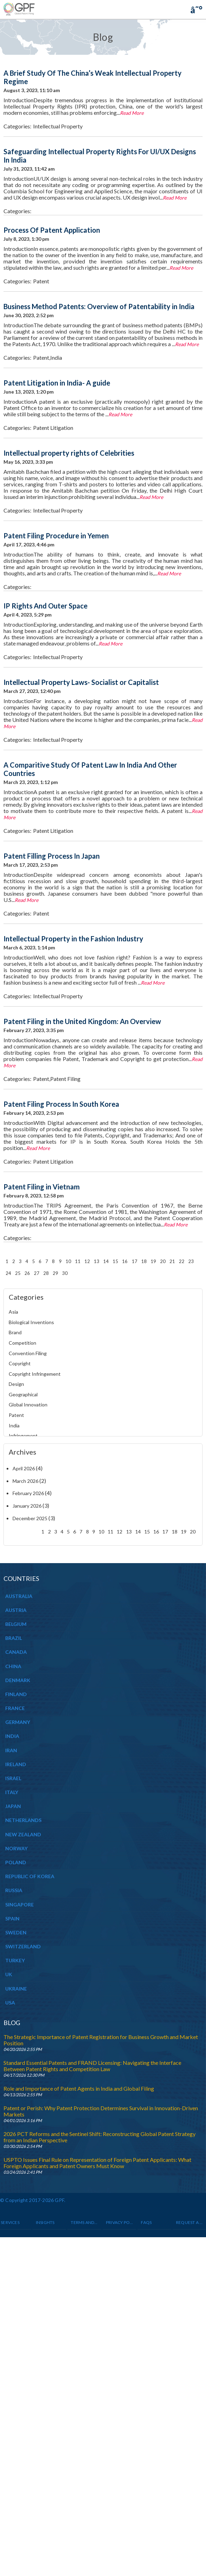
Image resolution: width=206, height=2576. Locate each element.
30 (65, 1273)
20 (163, 1261)
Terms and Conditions (84, 2222)
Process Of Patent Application (51, 230)
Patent (41, 281)
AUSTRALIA (18, 1596)
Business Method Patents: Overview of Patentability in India (98, 306)
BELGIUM (15, 1624)
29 (55, 1273)
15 (115, 1261)
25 (18, 1273)
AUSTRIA (15, 1610)
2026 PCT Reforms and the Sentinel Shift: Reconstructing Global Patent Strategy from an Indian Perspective (99, 2136)
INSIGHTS (45, 2222)
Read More (132, 113)
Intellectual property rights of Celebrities (68, 453)
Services (10, 2222)
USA (10, 2003)
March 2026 (25, 1481)
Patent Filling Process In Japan (51, 856)
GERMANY (17, 1722)
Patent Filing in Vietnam (41, 1186)
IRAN (11, 1750)
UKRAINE (16, 1989)
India (14, 1425)
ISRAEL (13, 1778)
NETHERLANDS (23, 1820)
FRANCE (15, 1708)
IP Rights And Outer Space (45, 606)
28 (46, 1273)
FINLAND (16, 1694)
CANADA (16, 1652)
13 (96, 1261)
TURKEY (15, 1960)
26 (27, 1273)
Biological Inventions (31, 1322)
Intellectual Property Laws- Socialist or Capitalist (81, 682)
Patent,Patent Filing (57, 1078)
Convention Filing (28, 1353)
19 (153, 1261)
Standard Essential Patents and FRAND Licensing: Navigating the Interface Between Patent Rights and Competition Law (92, 2065)
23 (191, 1261)
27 (36, 1273)
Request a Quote (189, 2222)
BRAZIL (13, 1638)
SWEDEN (15, 1932)
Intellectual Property (58, 126)
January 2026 (27, 1506)
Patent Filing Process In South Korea (61, 1104)
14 (106, 1261)
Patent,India (47, 357)
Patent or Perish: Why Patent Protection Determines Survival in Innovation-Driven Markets (100, 2111)
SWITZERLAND (23, 1946)
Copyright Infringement (35, 1374)
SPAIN (12, 1918)
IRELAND (15, 1764)
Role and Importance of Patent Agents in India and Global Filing (78, 2088)
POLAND (15, 1862)
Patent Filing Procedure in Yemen (56, 535)
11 (78, 1261)
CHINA (13, 1666)
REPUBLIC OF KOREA (29, 1876)
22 (181, 1261)
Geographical (23, 1394)
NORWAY (16, 1848)
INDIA (12, 1736)
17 (134, 1261)
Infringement (23, 1436)
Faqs (146, 2222)
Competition (22, 1343)
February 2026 (28, 1493)
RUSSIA (13, 1890)
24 (8, 1273)
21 (172, 1261)
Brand (15, 1332)
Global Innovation (28, 1405)
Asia (13, 1312)
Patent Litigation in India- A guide (56, 383)
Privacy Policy (119, 2222)
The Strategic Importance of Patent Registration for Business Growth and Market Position (100, 2039)
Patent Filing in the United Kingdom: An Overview (82, 1021)
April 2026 (24, 1468)
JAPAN (13, 1806)
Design (16, 1384)
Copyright (20, 1363)
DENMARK (17, 1680)
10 (68, 1261)
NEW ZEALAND (23, 1834)
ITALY (11, 1792)
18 (144, 1261)
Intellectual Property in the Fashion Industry (73, 938)
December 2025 (30, 1518)
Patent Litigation (53, 427)
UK (8, 1974)
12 (87, 1261)
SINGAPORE (19, 1904)
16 (125, 1261)
